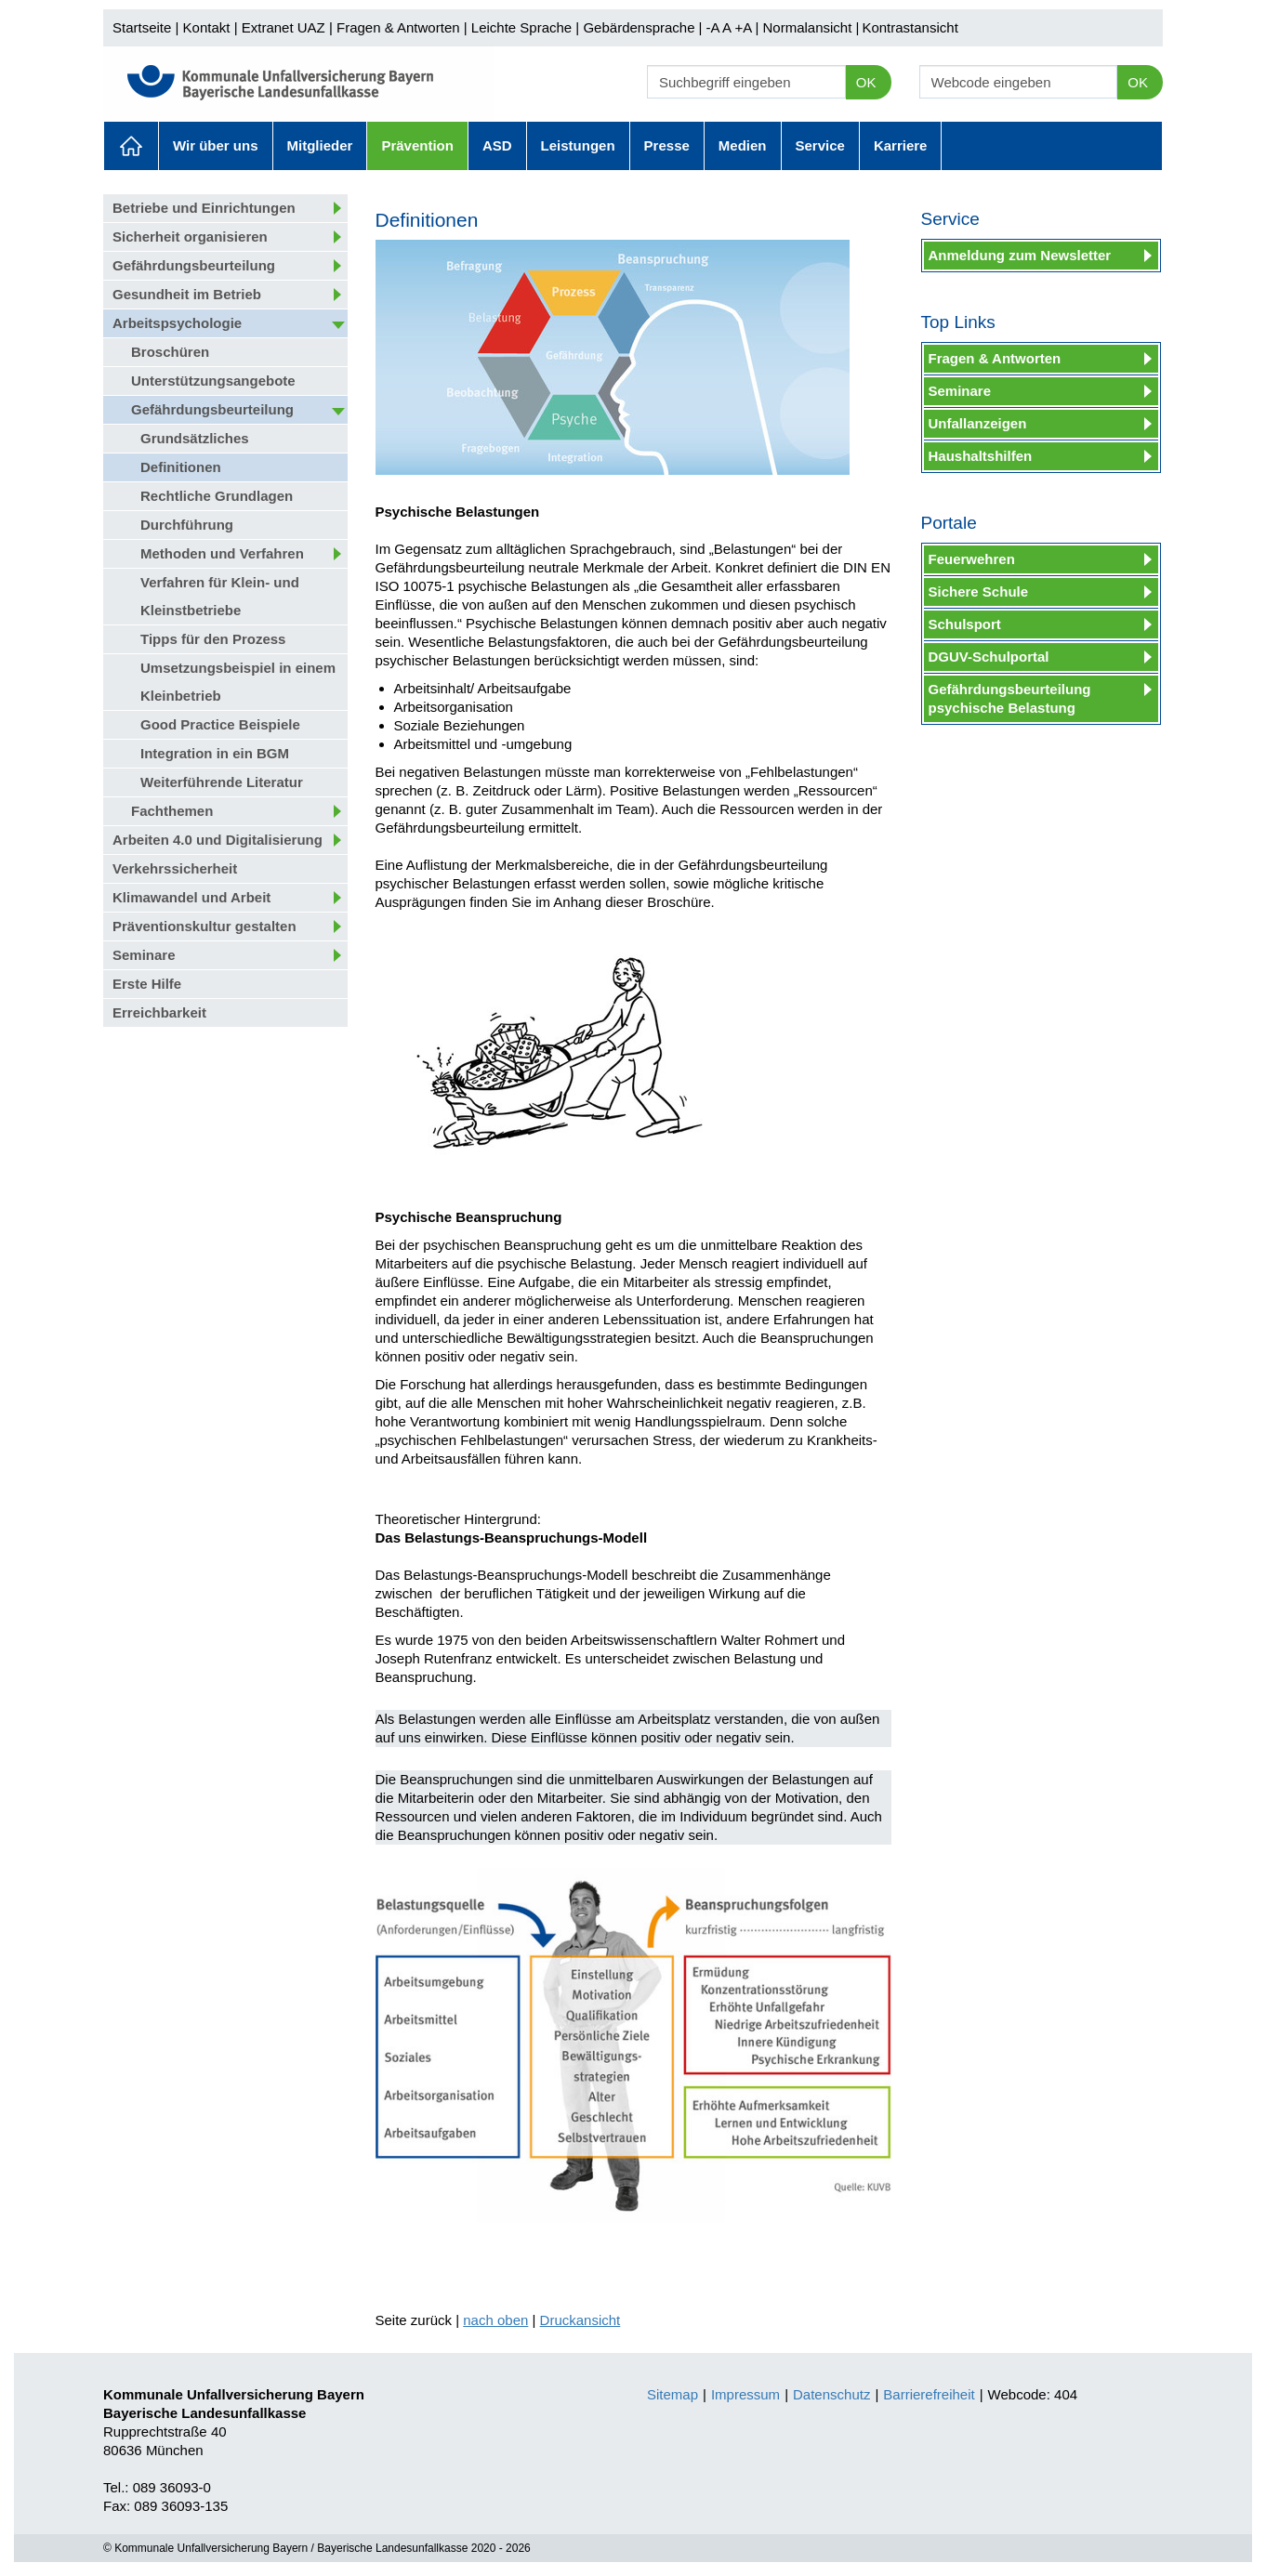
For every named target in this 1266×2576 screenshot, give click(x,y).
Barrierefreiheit (928, 2394)
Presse (667, 145)
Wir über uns (215, 145)
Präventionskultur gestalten (204, 926)
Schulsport (965, 624)
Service (820, 145)
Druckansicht (580, 2320)
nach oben (495, 2320)
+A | (744, 27)
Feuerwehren (972, 559)
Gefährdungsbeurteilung (193, 265)
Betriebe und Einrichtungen (204, 208)
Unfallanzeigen (978, 423)
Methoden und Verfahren (222, 553)
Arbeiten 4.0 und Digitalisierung (217, 840)
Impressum (745, 2394)
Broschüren (170, 352)
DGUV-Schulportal (989, 656)
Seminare (144, 955)
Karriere (901, 145)
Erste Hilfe (146, 984)
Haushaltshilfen (981, 456)
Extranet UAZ (283, 27)
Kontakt (207, 27)
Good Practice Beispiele (220, 724)
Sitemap (672, 2394)
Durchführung (186, 524)
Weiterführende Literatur (221, 782)
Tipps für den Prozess (212, 639)
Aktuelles (131, 146)
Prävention (417, 145)
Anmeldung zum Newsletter (1020, 255)
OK (866, 82)
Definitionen (180, 467)
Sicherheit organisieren (190, 236)
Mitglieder (320, 145)
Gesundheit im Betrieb (186, 294)
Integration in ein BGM (214, 753)
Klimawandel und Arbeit (191, 897)
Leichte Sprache (521, 27)
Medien (743, 145)
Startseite (141, 27)
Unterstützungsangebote (213, 380)
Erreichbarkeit (159, 1012)
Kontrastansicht (909, 27)
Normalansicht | (810, 27)
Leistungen (578, 145)
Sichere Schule (979, 591)
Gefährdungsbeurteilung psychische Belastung (1010, 698)
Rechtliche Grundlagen (216, 496)
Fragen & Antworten (398, 27)
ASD (497, 145)
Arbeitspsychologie (177, 323)
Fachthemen (172, 811)
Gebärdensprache (638, 27)
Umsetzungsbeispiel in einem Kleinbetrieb (238, 681)
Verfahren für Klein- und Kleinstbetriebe (219, 596)
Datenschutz (831, 2394)
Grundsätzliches (194, 438)
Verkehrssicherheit (174, 868)
